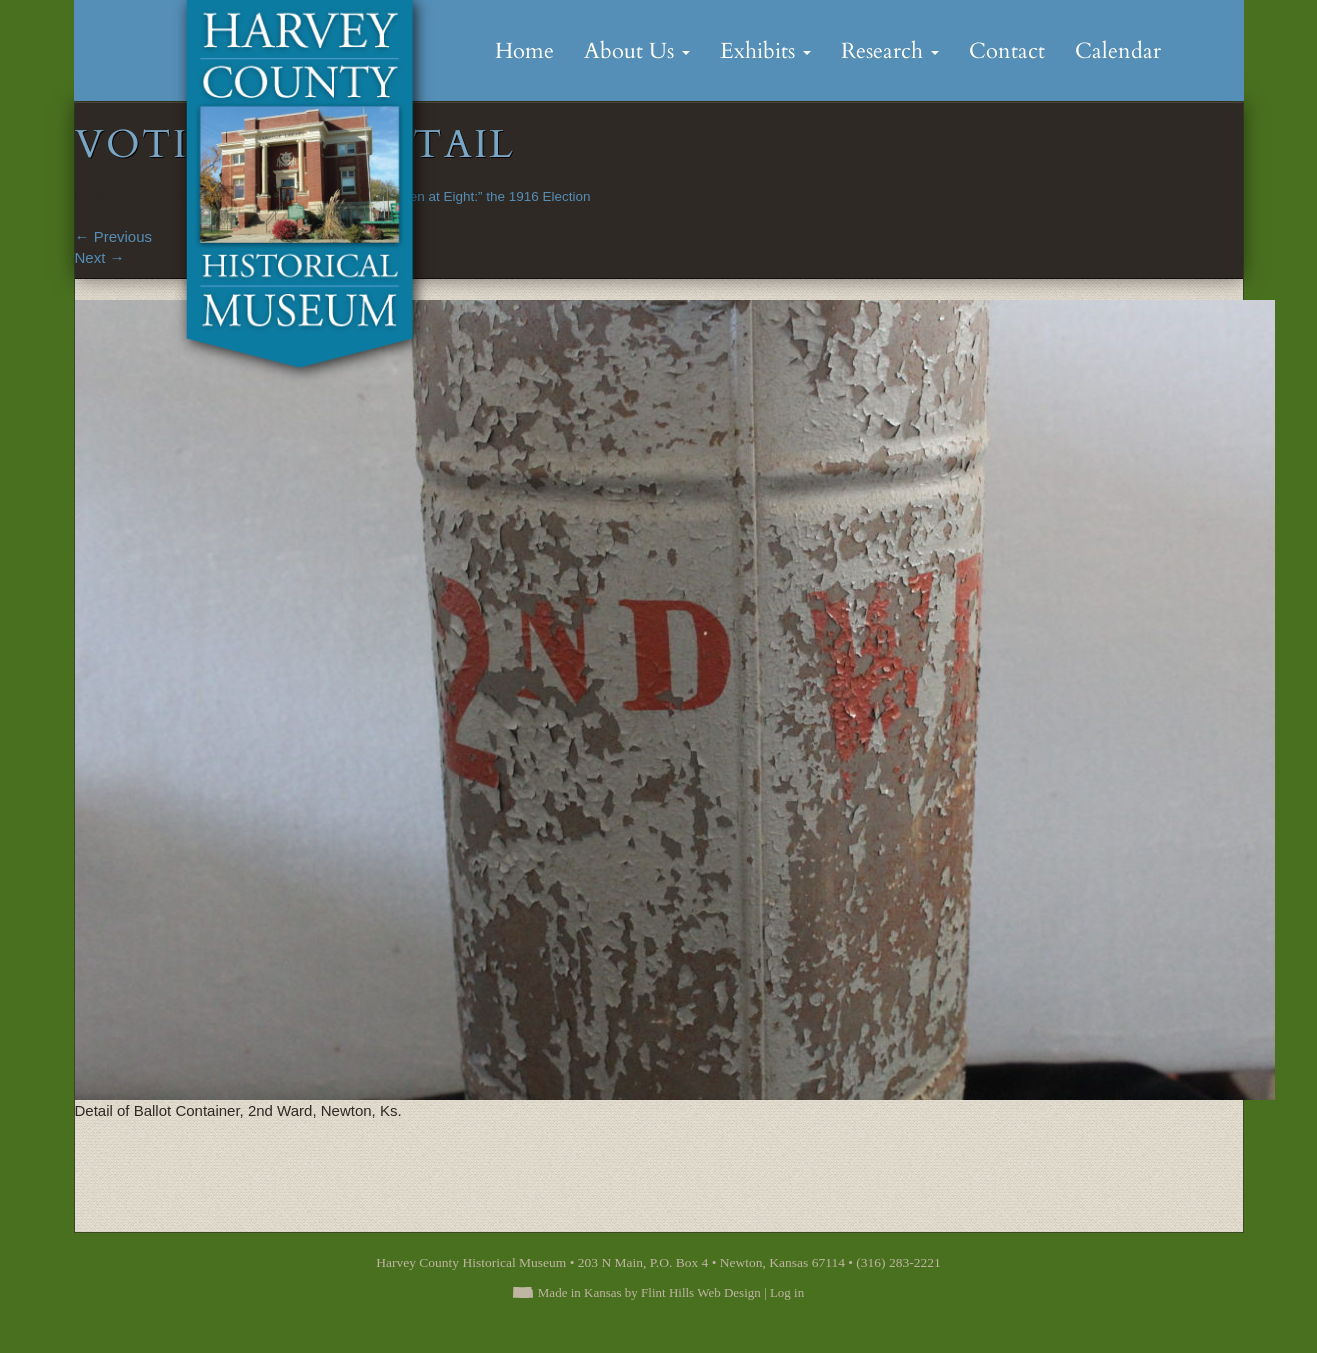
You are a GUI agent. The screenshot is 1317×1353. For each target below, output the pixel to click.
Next (100, 257)
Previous (114, 236)
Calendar (1118, 51)
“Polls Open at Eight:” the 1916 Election (472, 196)
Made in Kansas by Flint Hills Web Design (649, 1292)
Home (524, 51)
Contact (1007, 51)
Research (890, 51)
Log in (787, 1292)
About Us (637, 51)
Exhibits (765, 51)
